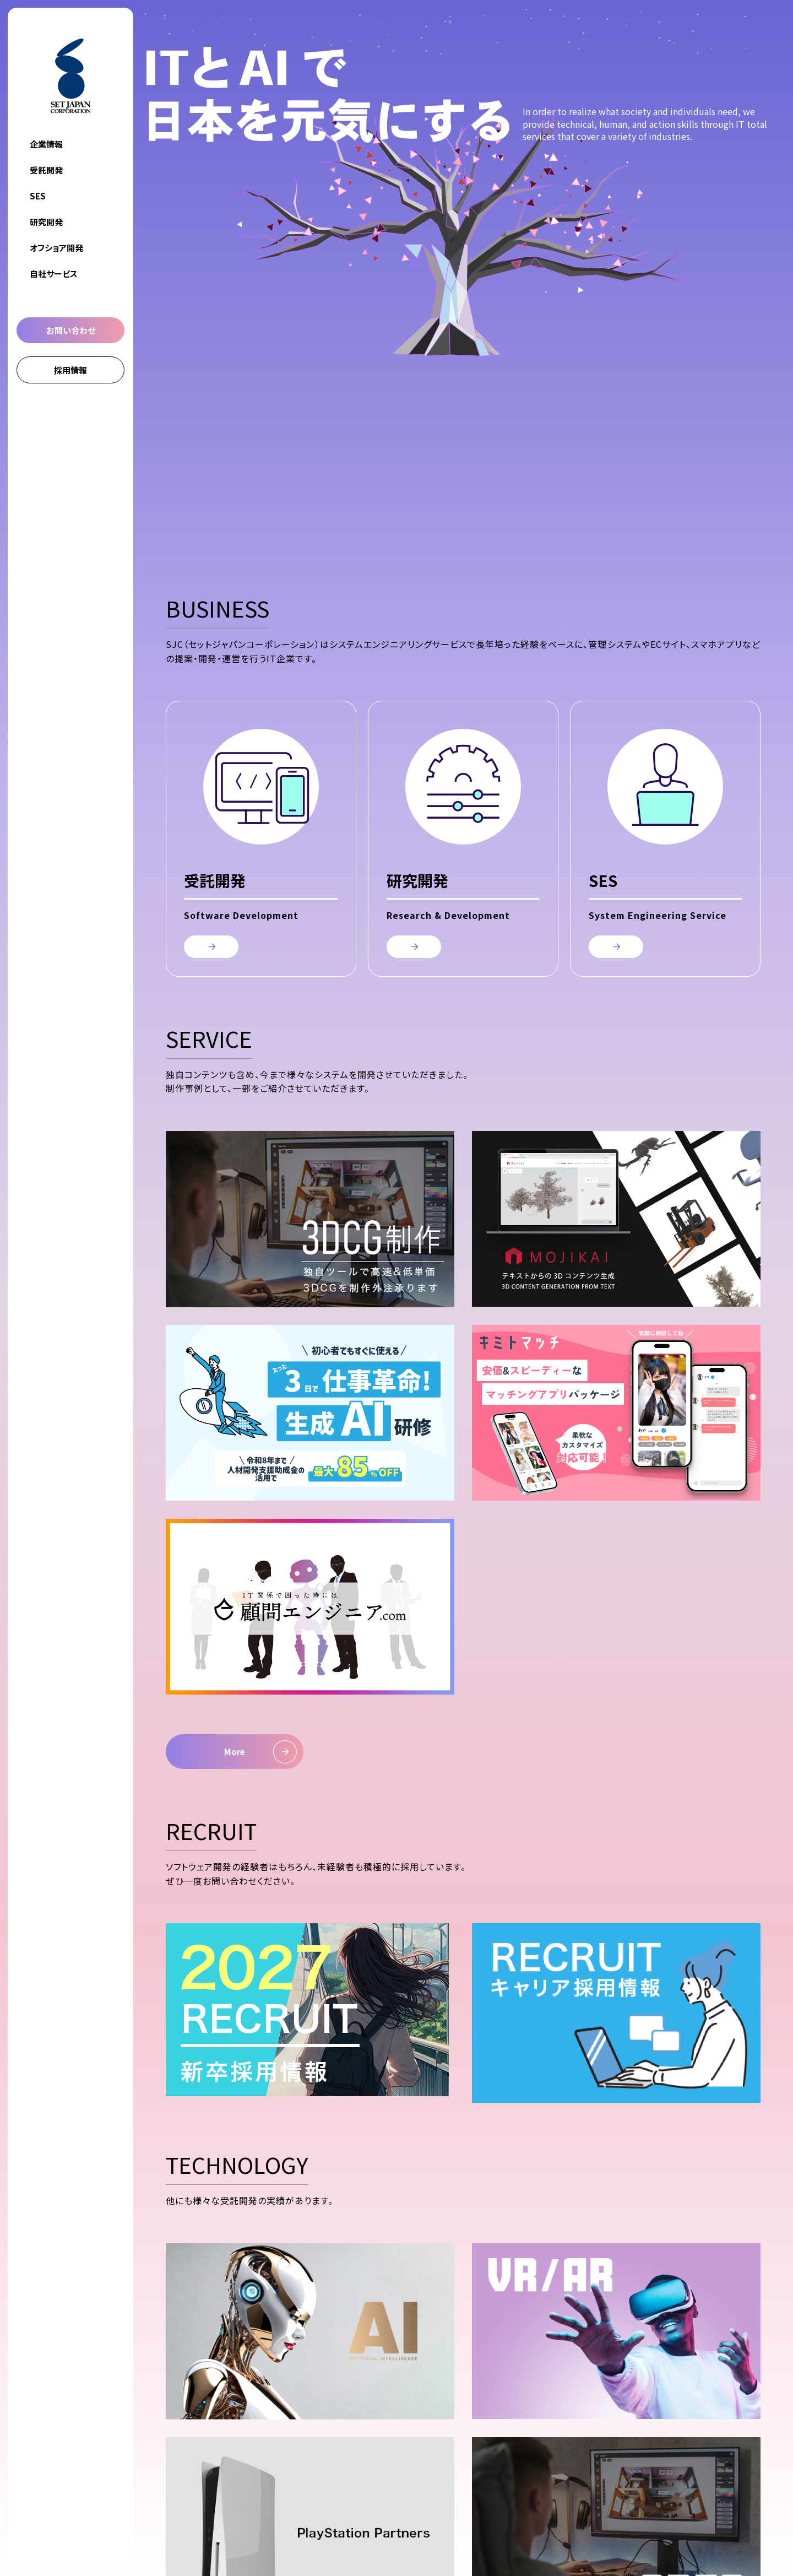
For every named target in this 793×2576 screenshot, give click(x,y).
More (234, 1751)
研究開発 (46, 222)
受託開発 (46, 170)
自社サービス (54, 273)
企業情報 (46, 144)
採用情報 (70, 370)
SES (38, 196)
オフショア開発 (56, 247)
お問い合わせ (70, 330)
